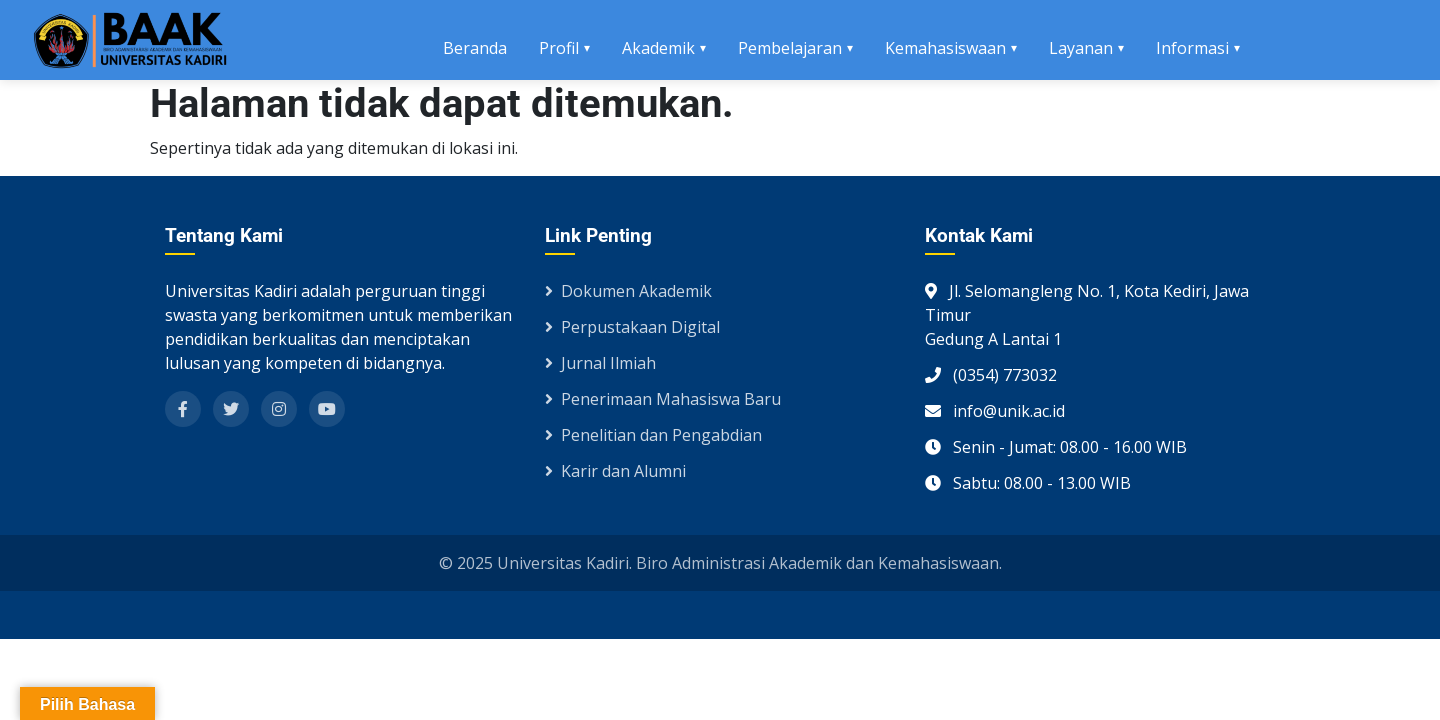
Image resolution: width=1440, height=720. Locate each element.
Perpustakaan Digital (632, 327)
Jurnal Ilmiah (600, 363)
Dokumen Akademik (628, 291)
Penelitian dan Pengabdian (653, 435)
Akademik (658, 48)
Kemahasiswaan (945, 48)
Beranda (475, 48)
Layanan (1081, 48)
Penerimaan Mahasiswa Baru (663, 399)
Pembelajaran (790, 48)
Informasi (1192, 48)
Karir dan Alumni (615, 471)
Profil (559, 48)
